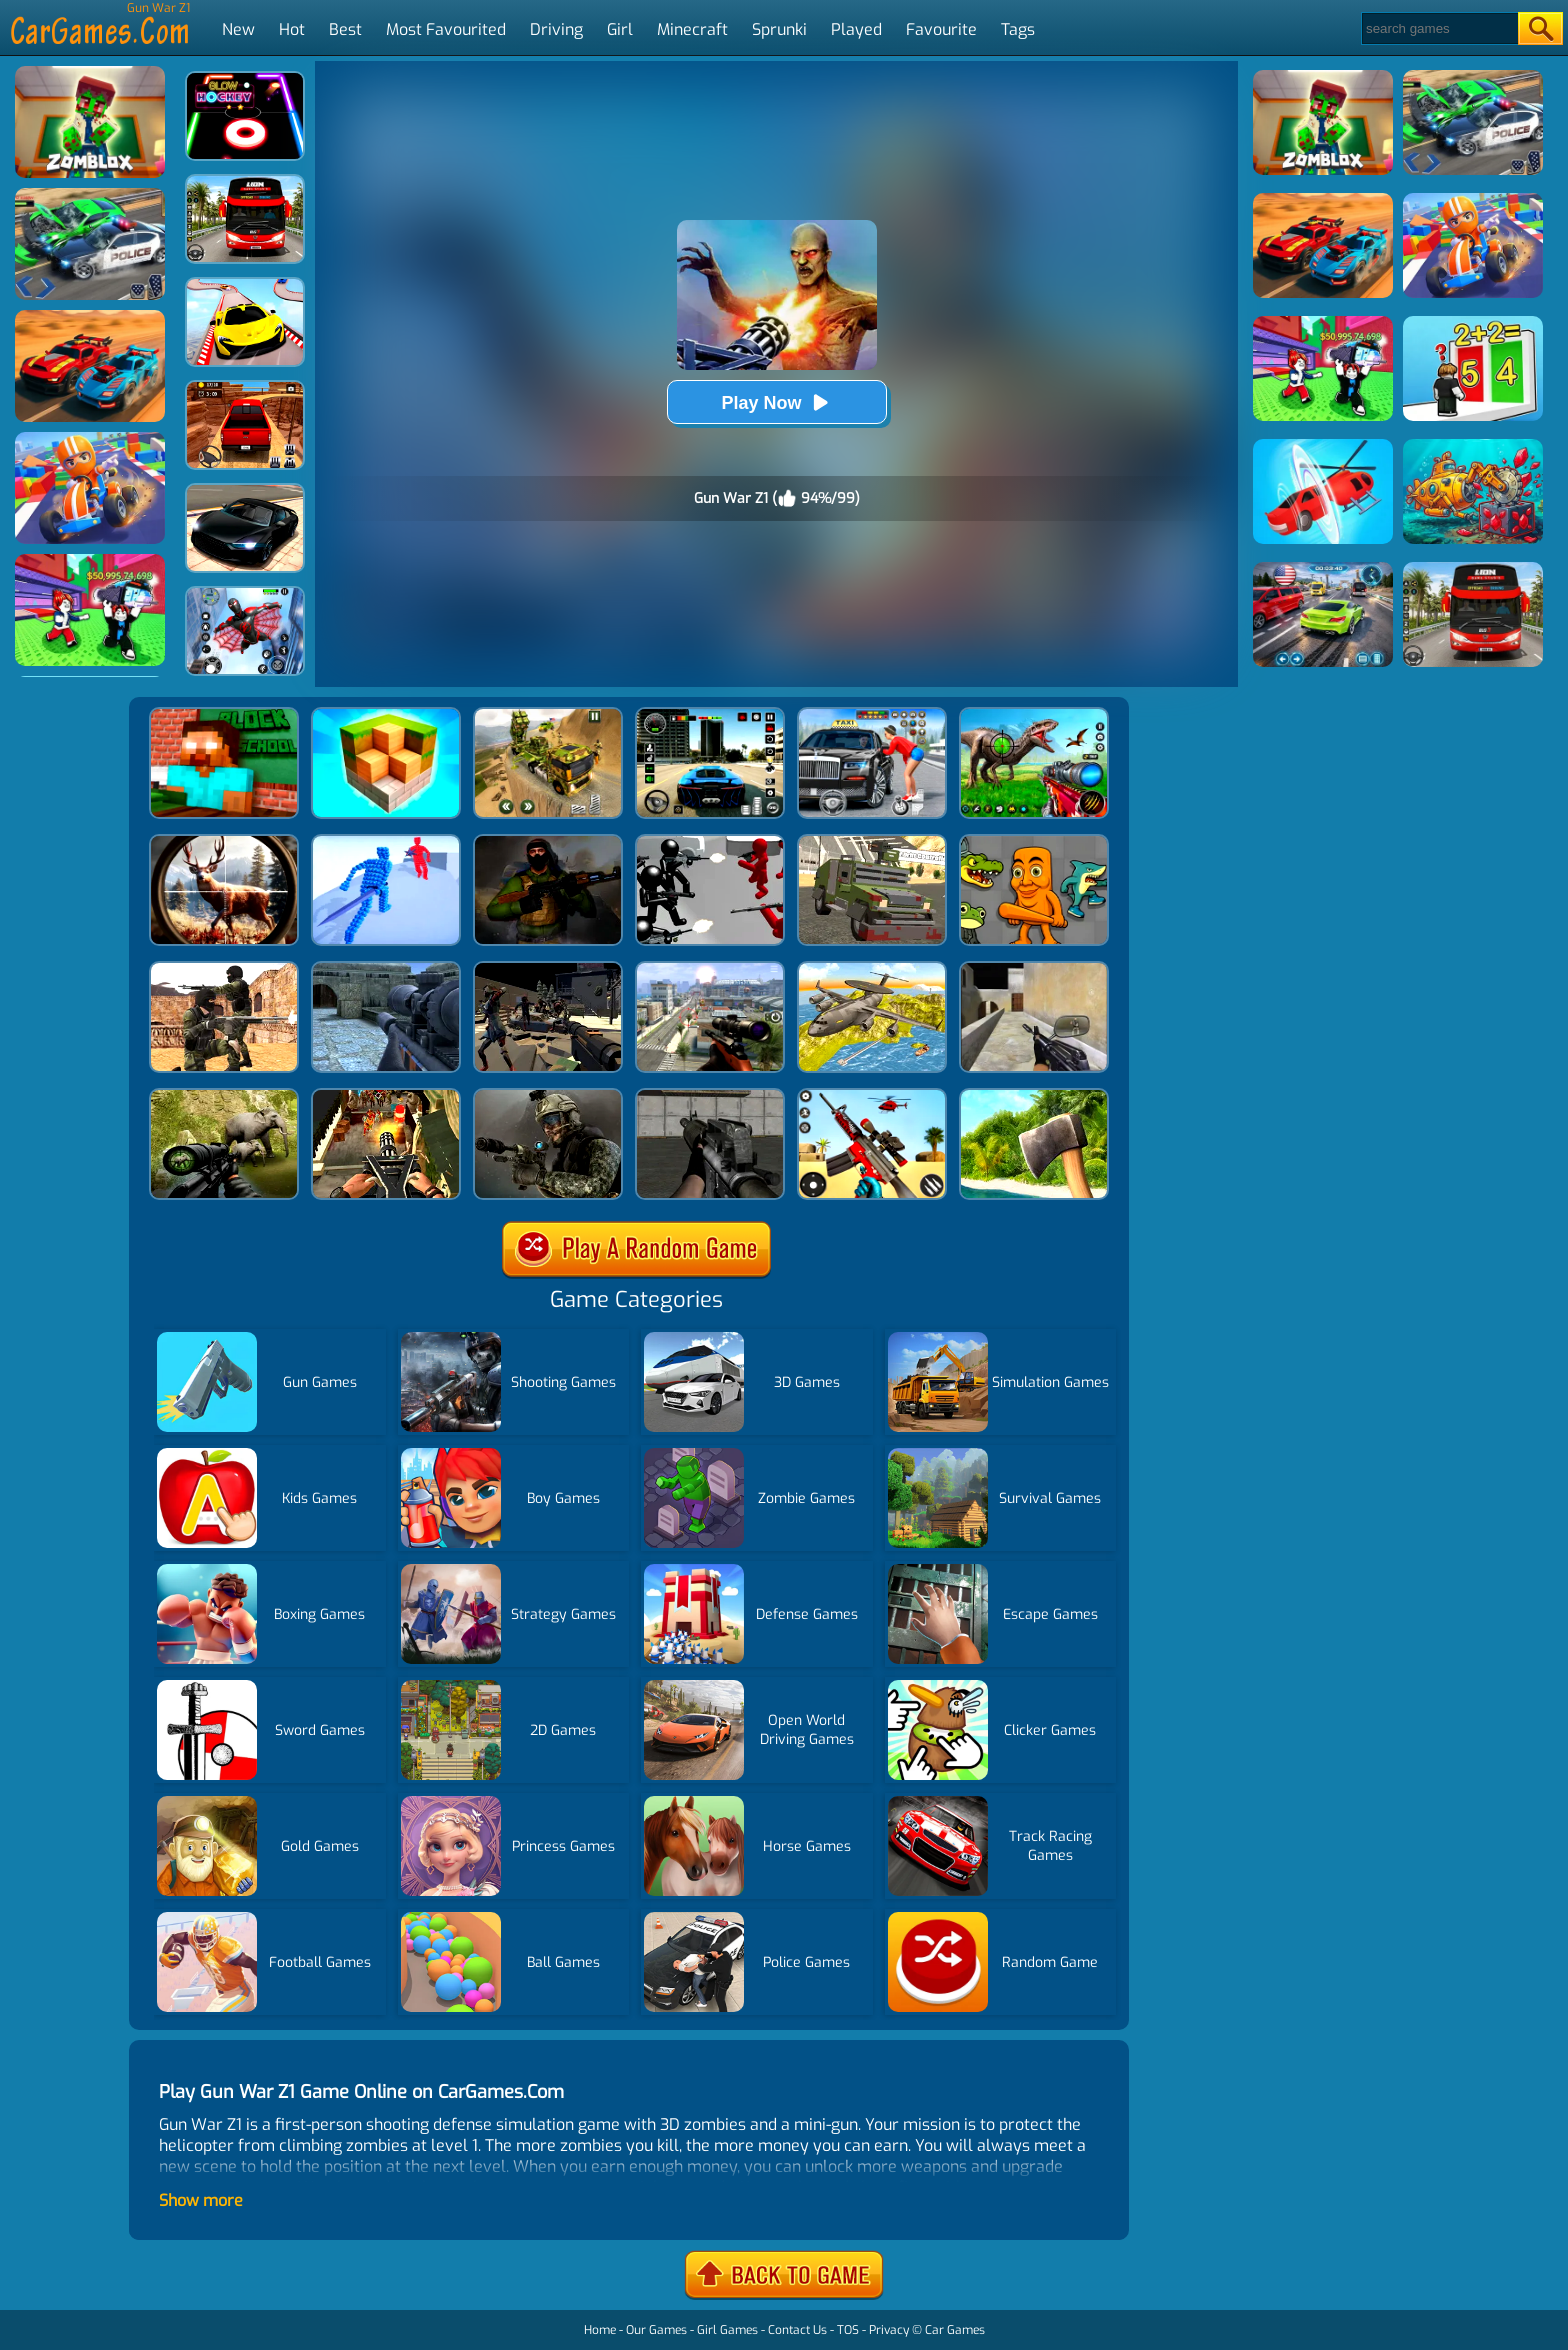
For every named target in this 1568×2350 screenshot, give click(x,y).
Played (856, 29)
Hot (292, 29)
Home (600, 2330)
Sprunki (779, 29)
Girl (620, 29)
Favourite (941, 29)
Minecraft (692, 29)
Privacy (889, 2330)
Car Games (955, 2330)
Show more (201, 2200)
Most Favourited (446, 29)
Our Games (656, 2330)
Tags (1018, 29)
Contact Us (797, 2330)
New (238, 29)
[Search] (1438, 28)
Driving (556, 29)
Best (345, 29)
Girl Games (727, 2330)
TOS (848, 2330)
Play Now (776, 402)
